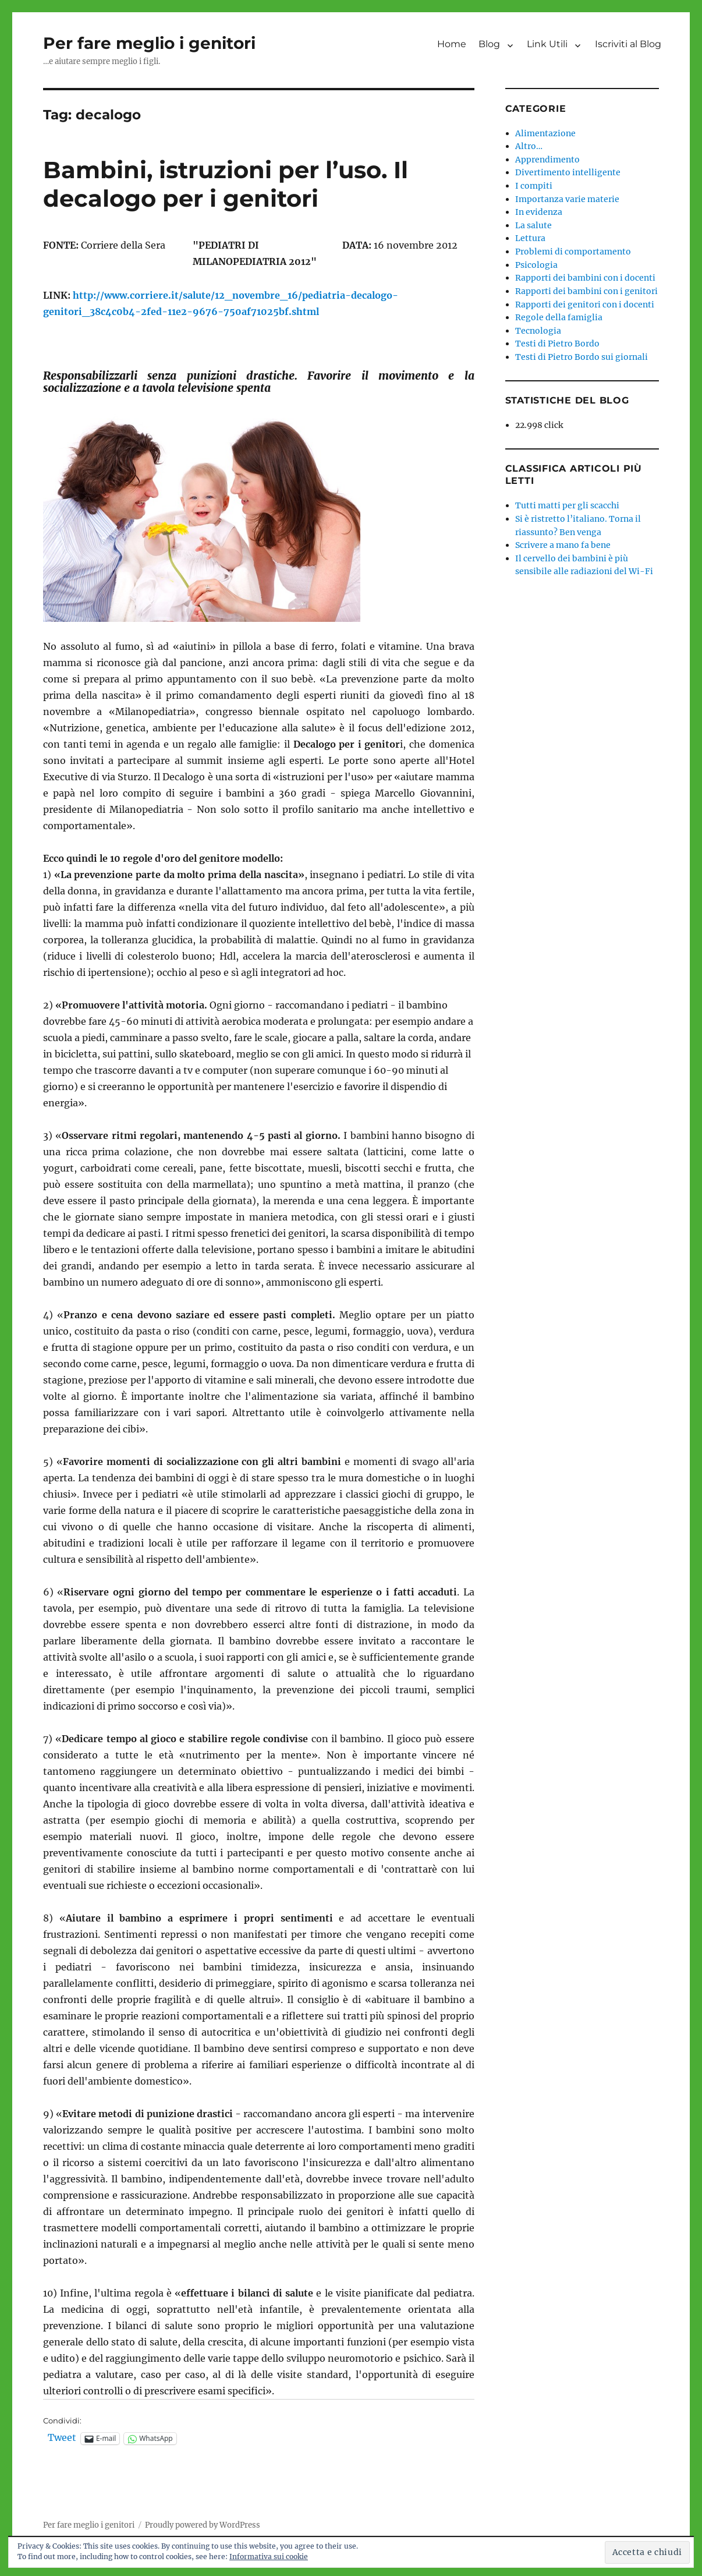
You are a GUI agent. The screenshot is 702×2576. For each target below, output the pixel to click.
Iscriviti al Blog (628, 43)
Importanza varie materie (567, 199)
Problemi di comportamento (573, 251)
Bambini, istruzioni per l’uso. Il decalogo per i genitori (225, 184)
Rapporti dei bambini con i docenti (585, 278)
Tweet (62, 2438)
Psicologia (536, 265)
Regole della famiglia (558, 317)
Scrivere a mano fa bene (563, 545)
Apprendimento (547, 159)
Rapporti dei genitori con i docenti (584, 304)
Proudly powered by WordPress (202, 2525)
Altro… (529, 146)
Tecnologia (538, 330)
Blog (489, 43)
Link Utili (547, 43)
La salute (533, 225)
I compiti (533, 186)
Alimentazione (545, 133)
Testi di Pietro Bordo (557, 343)
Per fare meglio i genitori (149, 43)
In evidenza (538, 212)
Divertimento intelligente (568, 172)
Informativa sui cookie (268, 2556)
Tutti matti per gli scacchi (567, 505)
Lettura (530, 238)
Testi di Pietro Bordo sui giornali (581, 357)
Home (451, 43)
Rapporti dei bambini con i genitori (586, 291)
